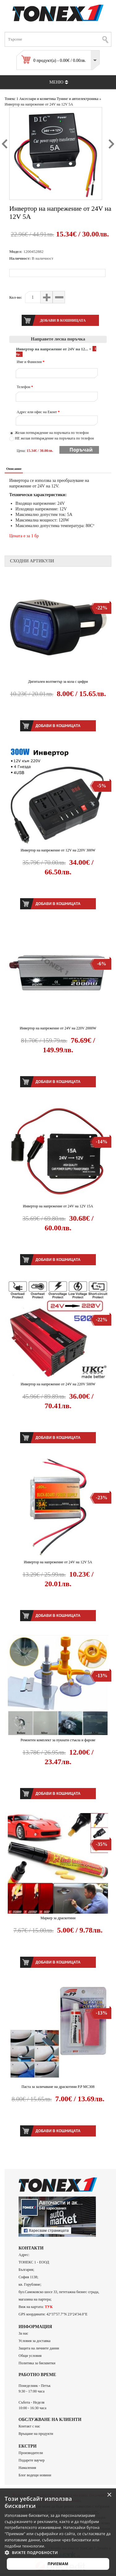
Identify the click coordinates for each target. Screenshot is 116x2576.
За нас (23, 2333)
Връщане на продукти (36, 2433)
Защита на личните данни (39, 2348)
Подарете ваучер (32, 2460)
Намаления (27, 2468)
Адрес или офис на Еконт (38, 412)
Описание (13, 468)
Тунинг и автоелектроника (77, 99)
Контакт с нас (29, 2426)
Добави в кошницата (58, 726)
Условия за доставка (34, 2341)
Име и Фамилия (31, 362)
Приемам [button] (58, 2563)
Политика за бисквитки (37, 2363)
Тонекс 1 (11, 99)
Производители (31, 2453)
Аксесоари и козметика (37, 99)
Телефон (25, 387)
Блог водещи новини (35, 2475)
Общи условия (30, 2355)
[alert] (58, 2532)
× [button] (109, 2495)
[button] (58, 2552)
